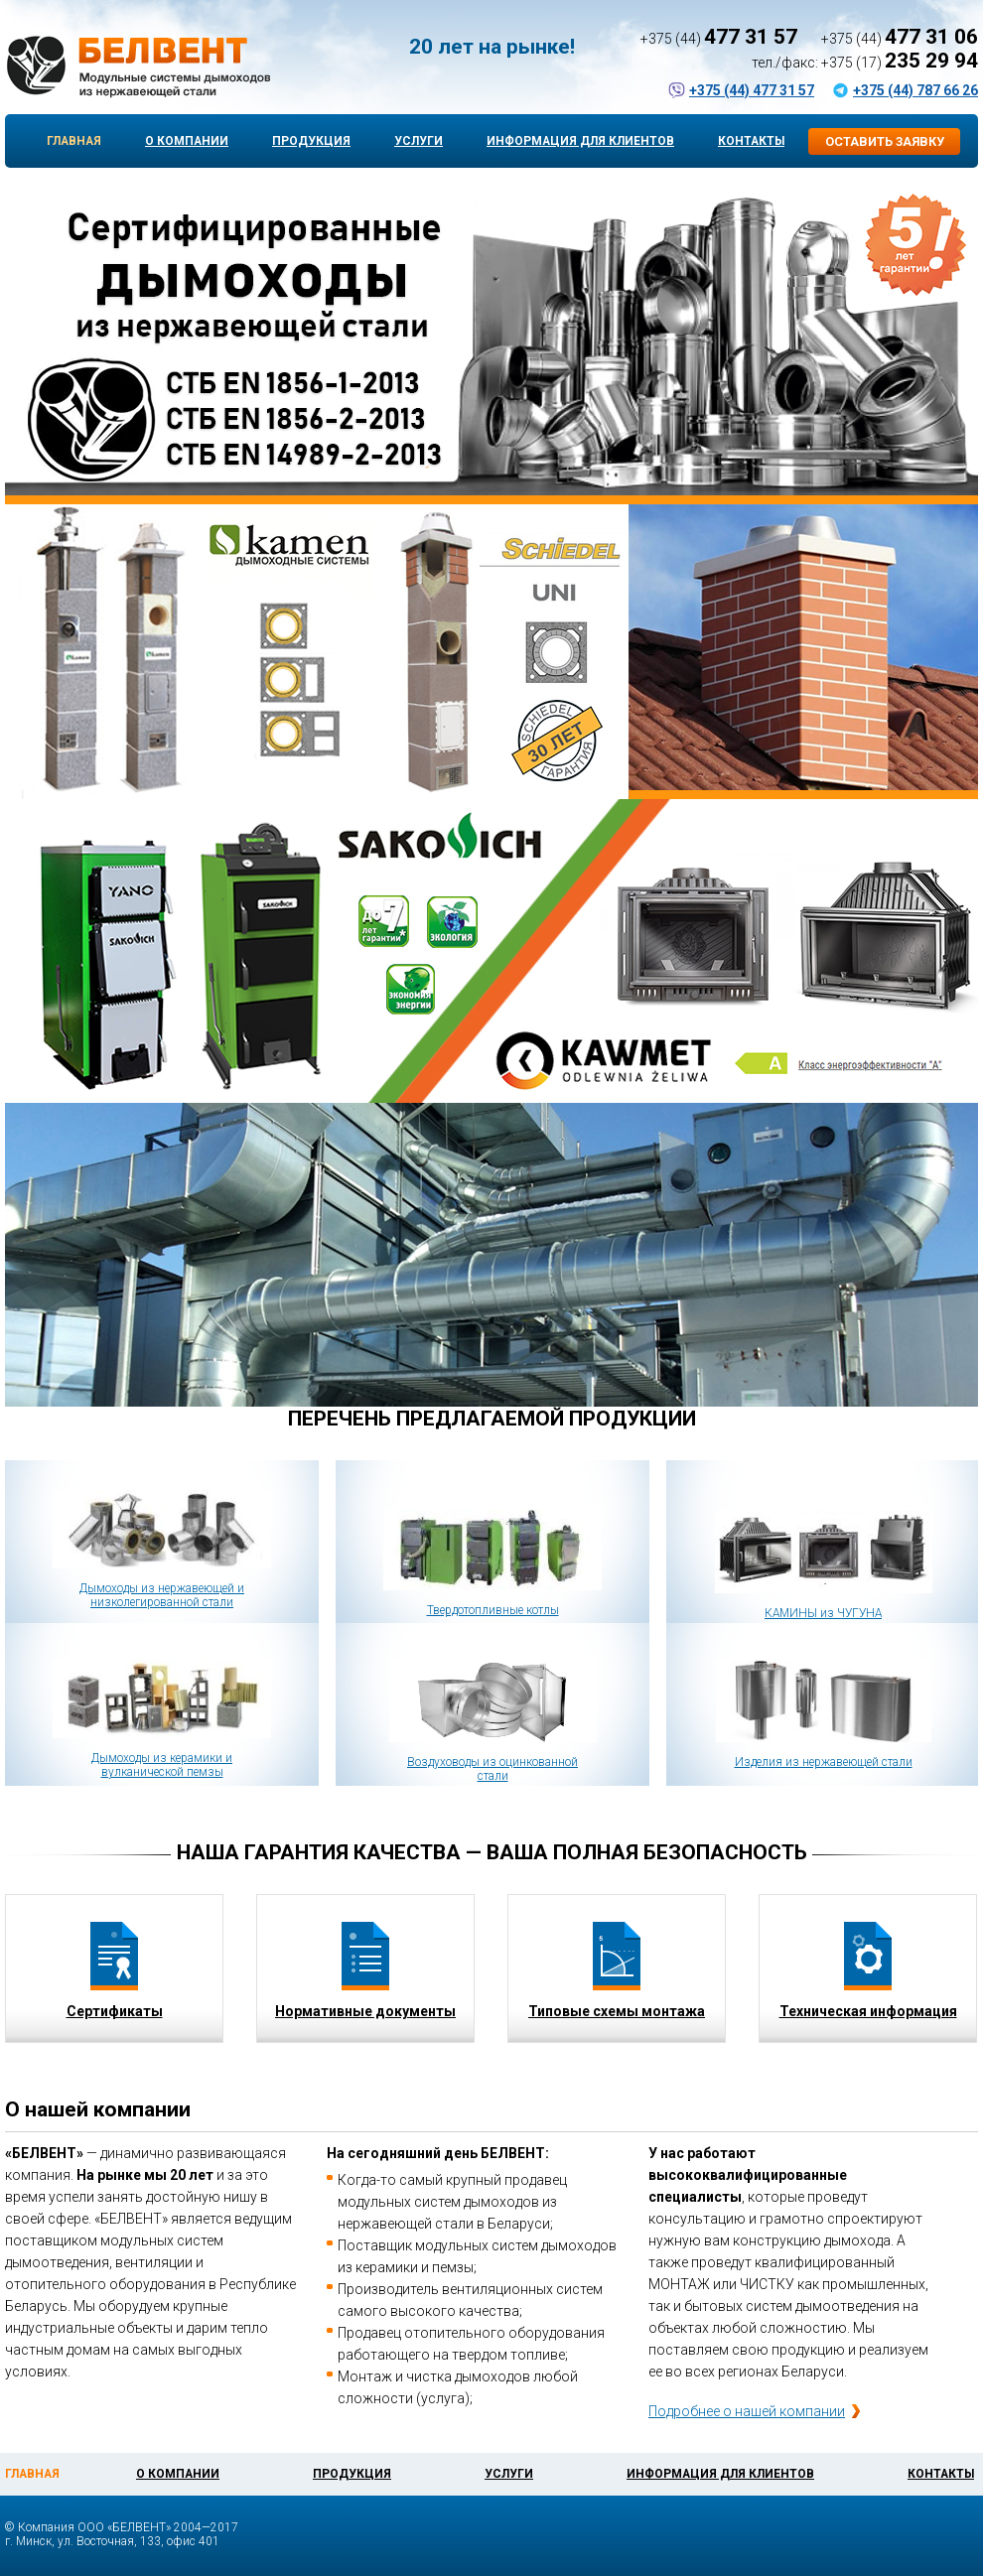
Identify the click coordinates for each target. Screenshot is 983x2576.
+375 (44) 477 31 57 (751, 90)
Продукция (311, 141)
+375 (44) (718, 39)
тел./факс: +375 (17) (865, 62)
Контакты (751, 141)
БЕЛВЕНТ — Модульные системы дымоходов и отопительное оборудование (137, 66)
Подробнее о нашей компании (746, 2411)
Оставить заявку (884, 141)
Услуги (418, 141)
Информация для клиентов (580, 141)
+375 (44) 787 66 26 (915, 90)
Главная (74, 141)
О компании (186, 141)
